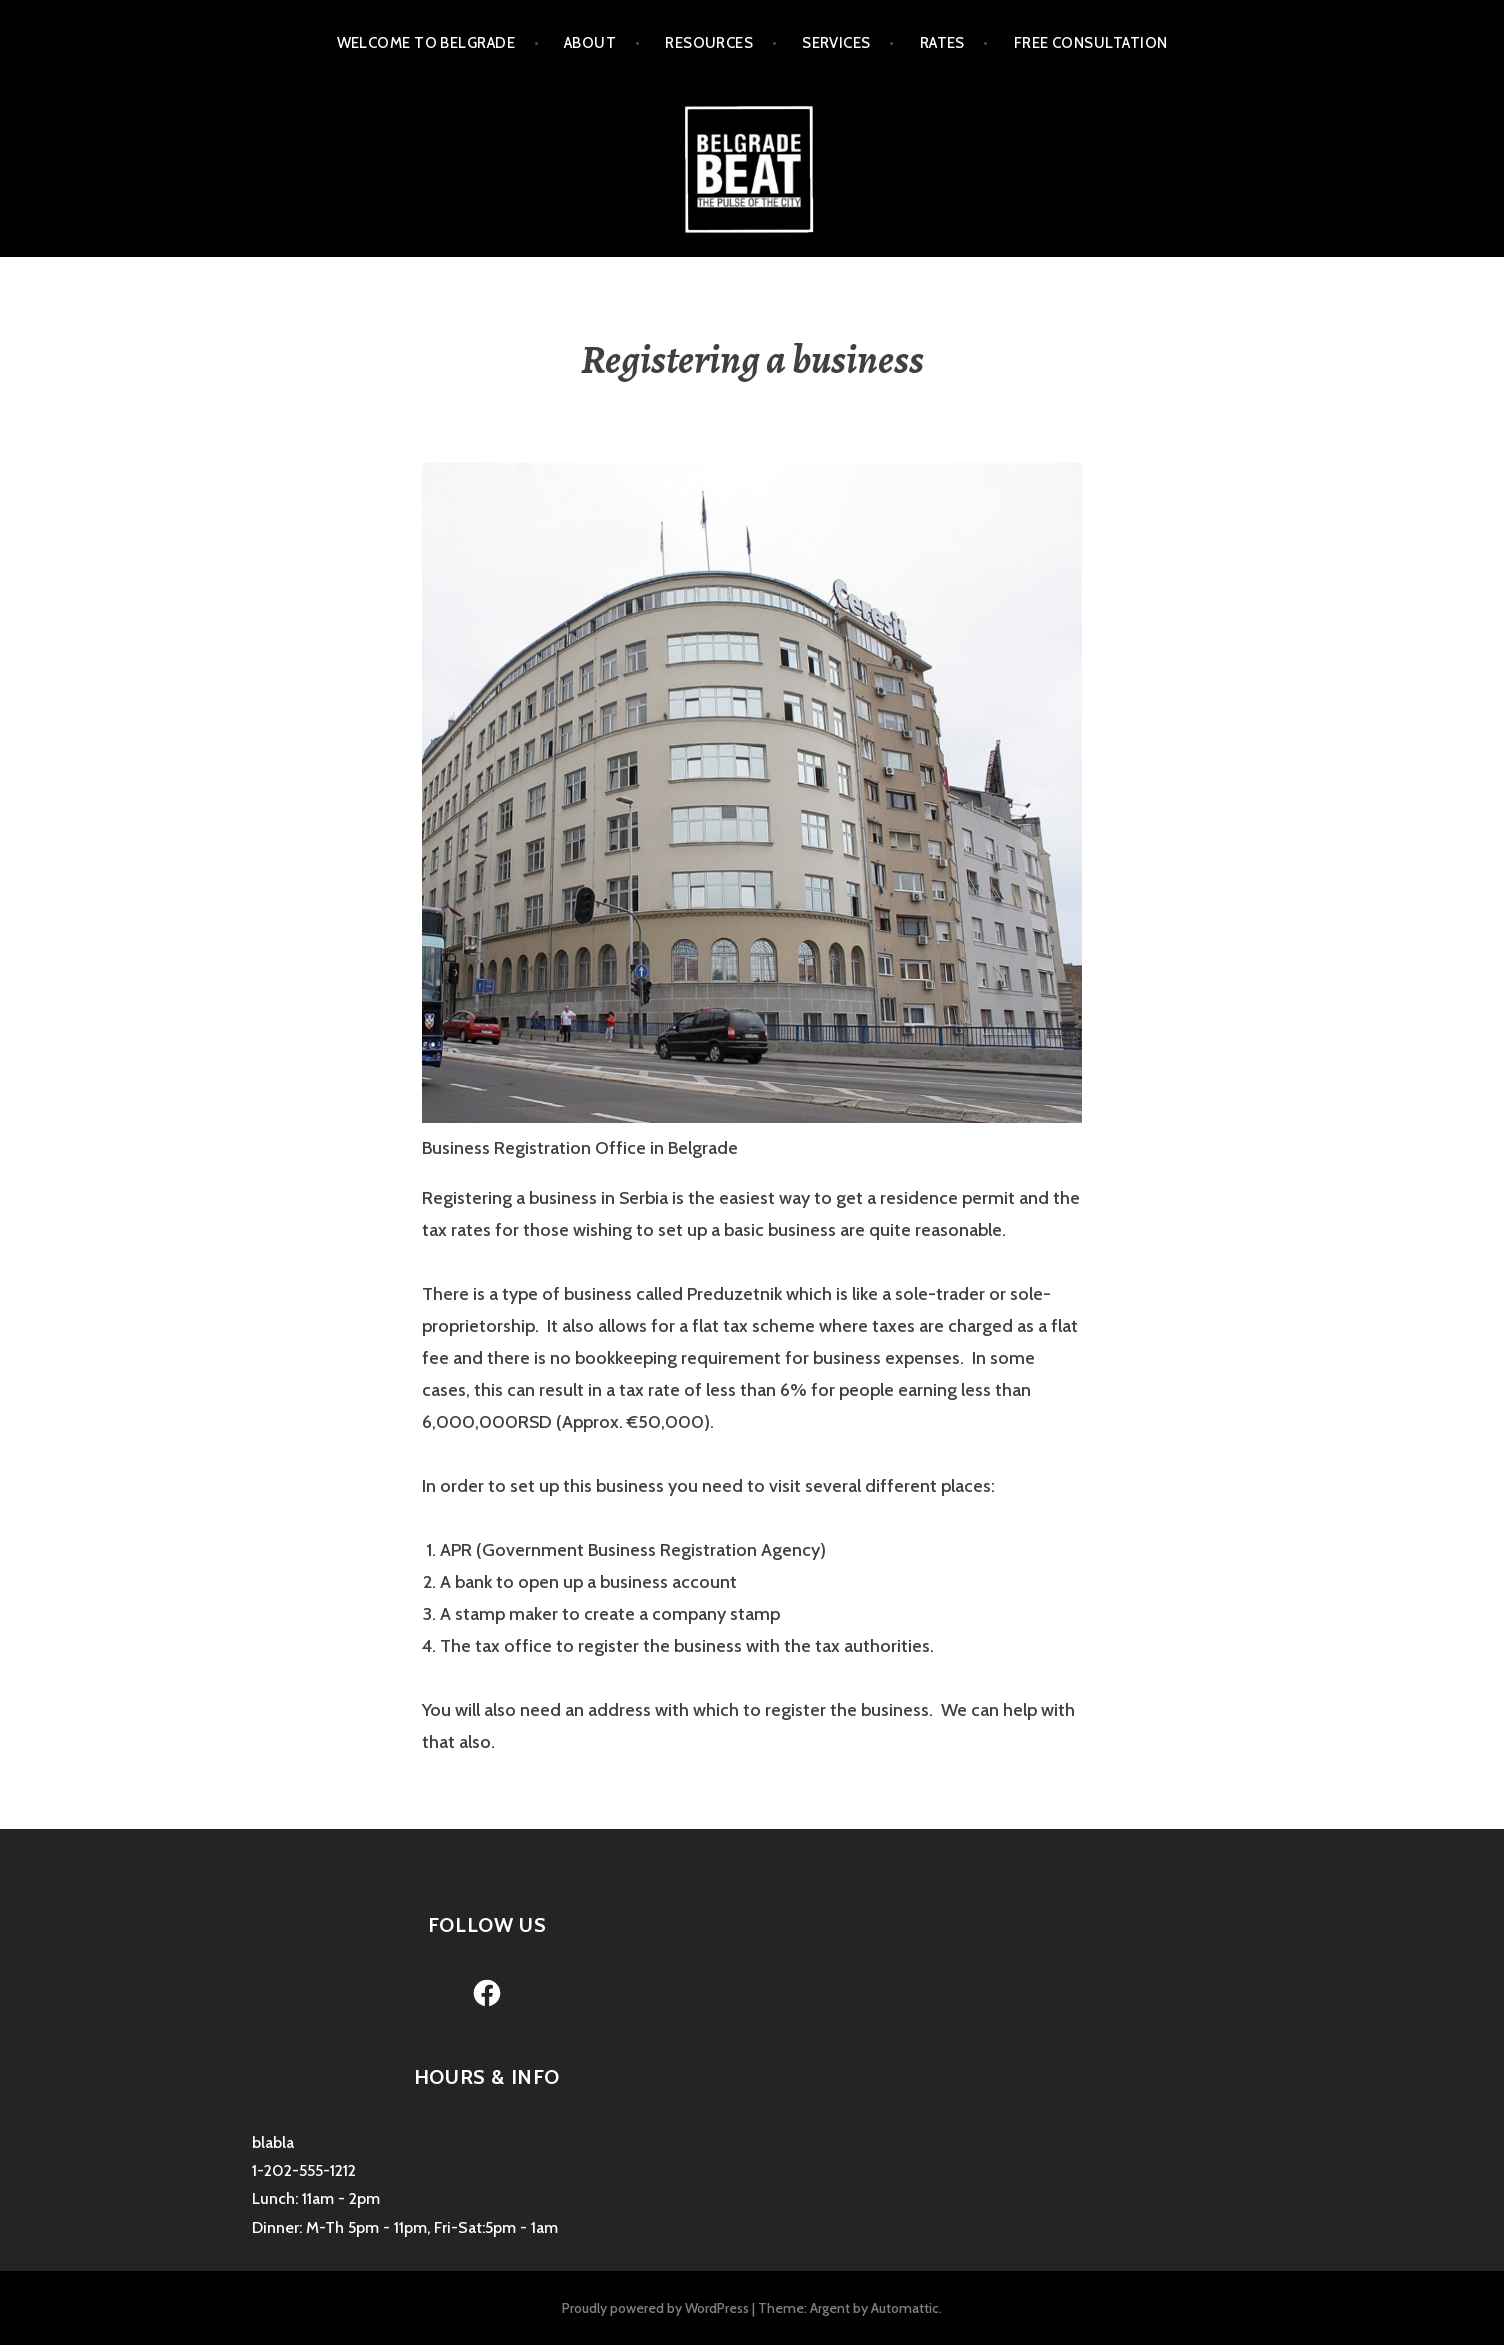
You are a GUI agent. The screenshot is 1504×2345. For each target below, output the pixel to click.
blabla (273, 2142)
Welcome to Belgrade (426, 43)
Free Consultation (1091, 43)
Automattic (905, 2308)
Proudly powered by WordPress (655, 2308)
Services (836, 43)
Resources (709, 43)
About (590, 43)
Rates (942, 43)
